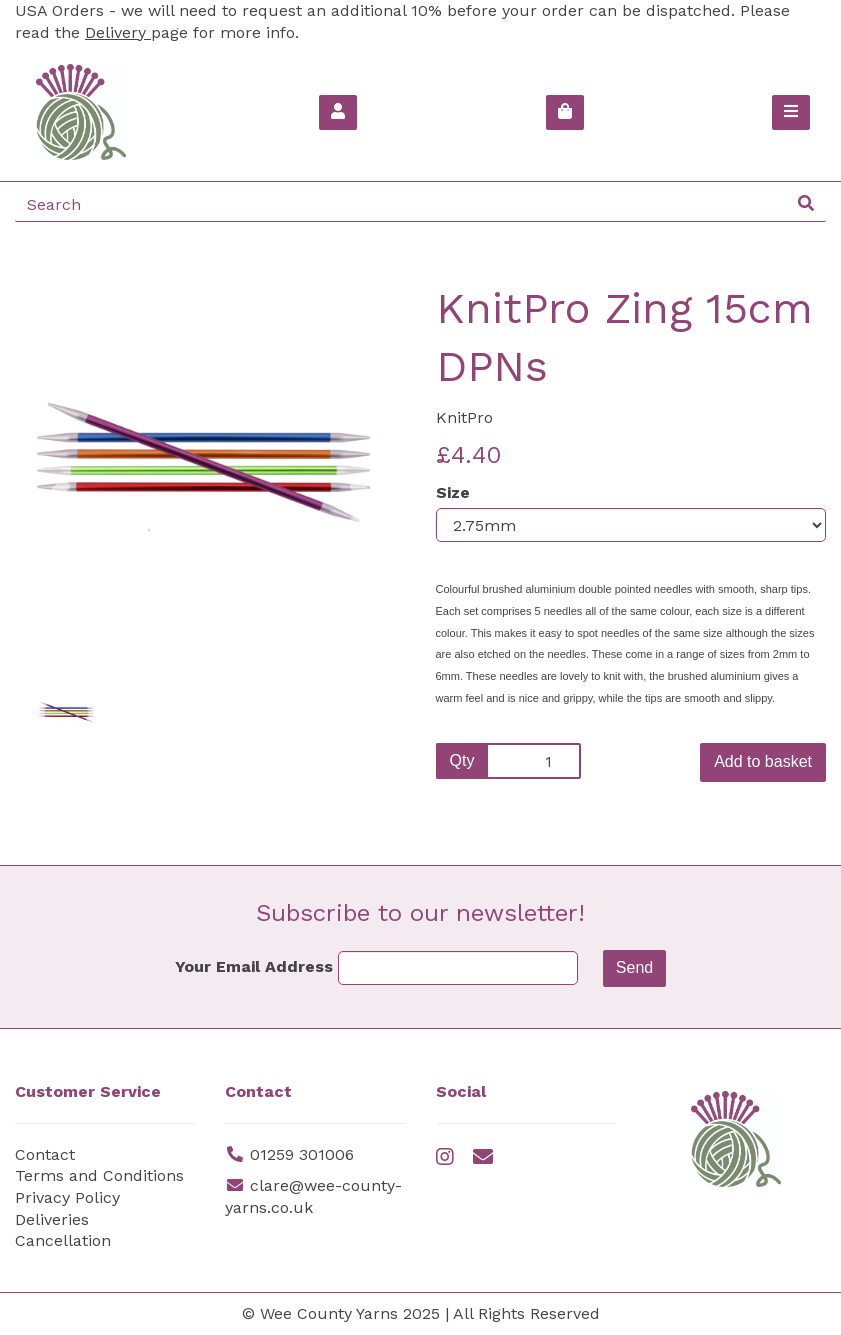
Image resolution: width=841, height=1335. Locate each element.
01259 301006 (302, 1154)
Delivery (118, 32)
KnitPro (464, 417)
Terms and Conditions (99, 1175)
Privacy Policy (67, 1197)
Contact (45, 1154)
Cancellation (63, 1240)
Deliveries (52, 1219)
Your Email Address (254, 966)
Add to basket (763, 761)
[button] (54, 561)
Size (453, 492)
